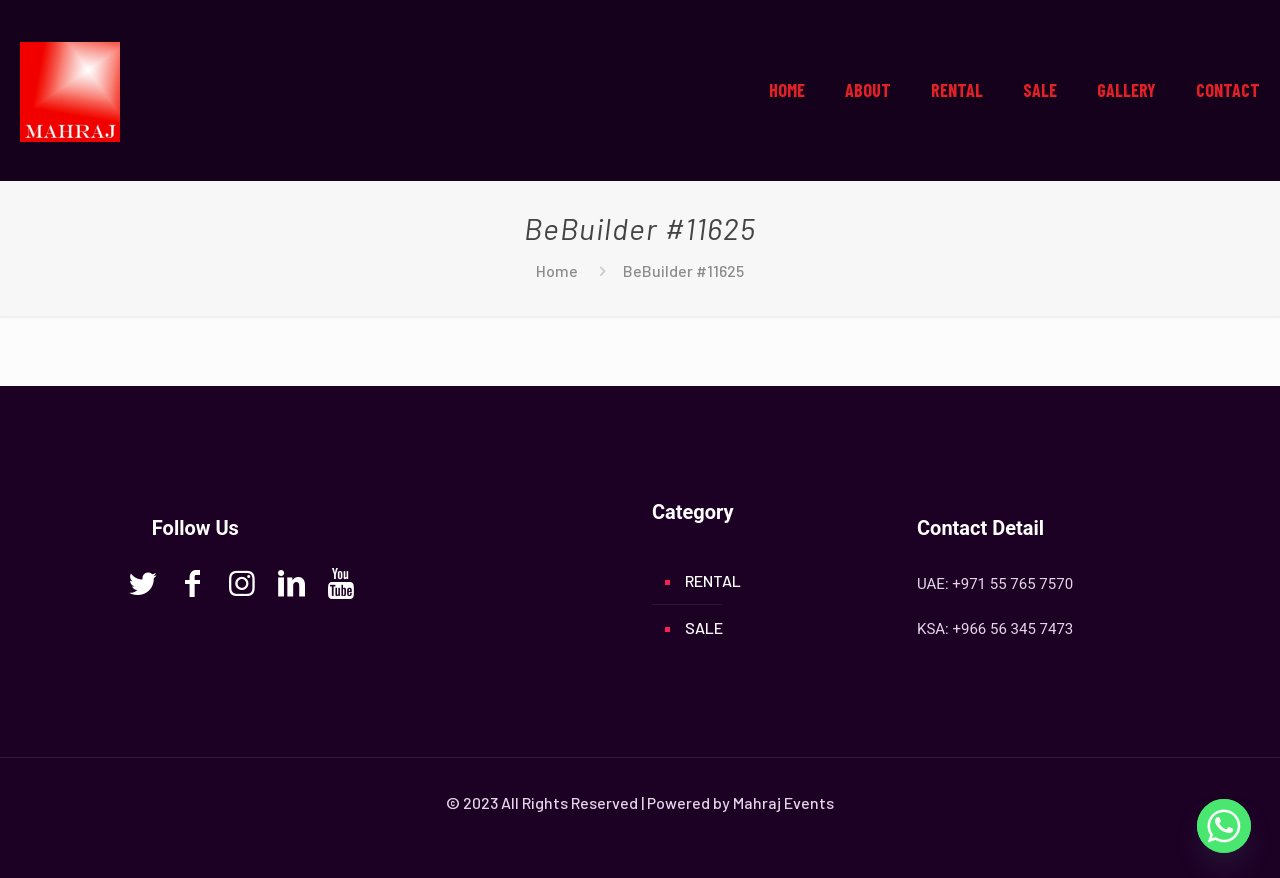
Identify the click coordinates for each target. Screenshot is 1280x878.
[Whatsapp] (1224, 826)
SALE (704, 627)
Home (557, 270)
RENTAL (713, 580)
